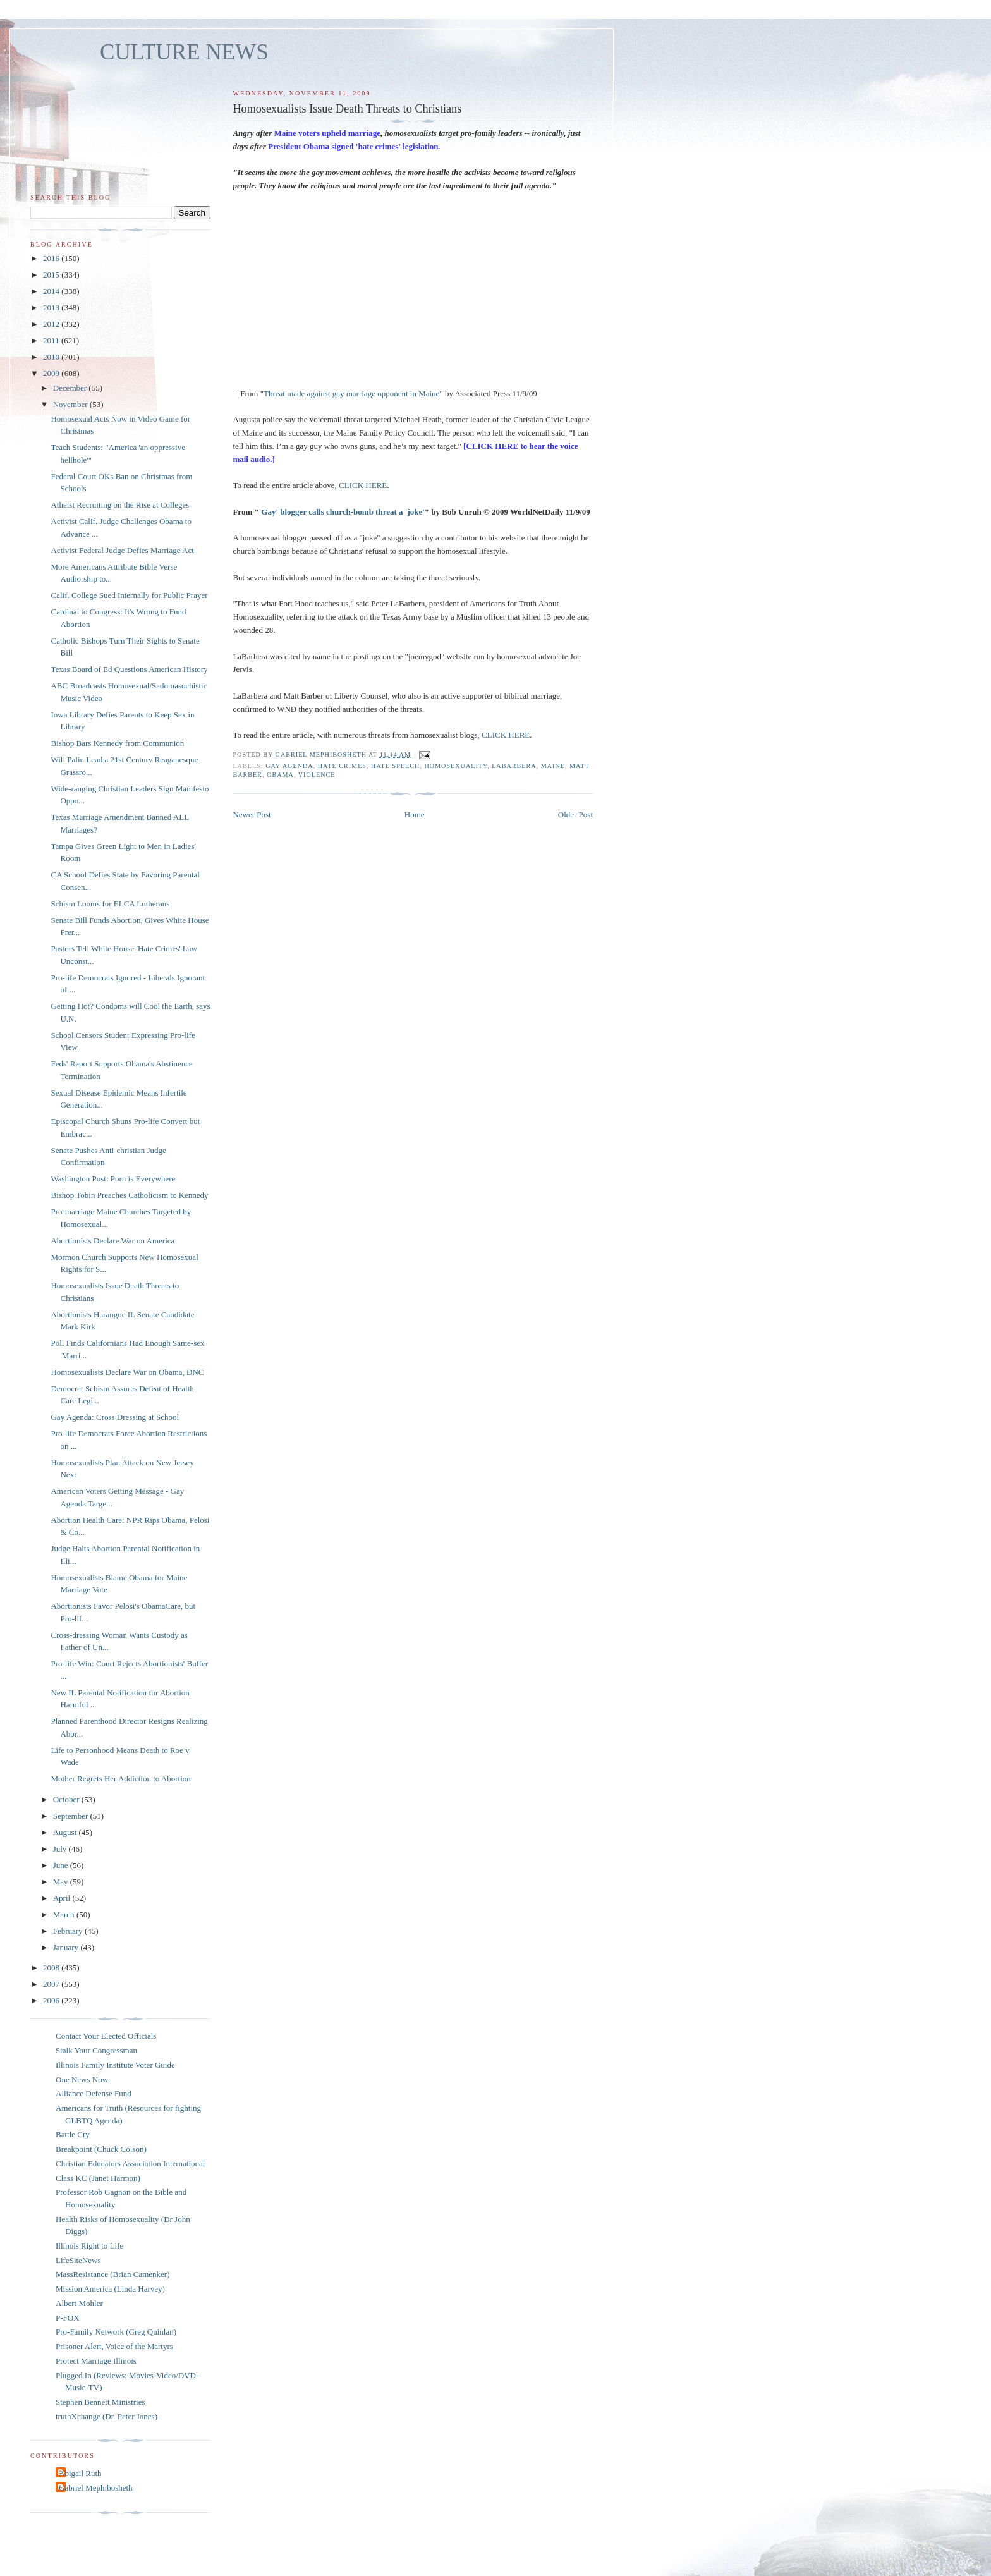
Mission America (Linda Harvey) (110, 2288)
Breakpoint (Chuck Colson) (101, 2149)
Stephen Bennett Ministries (100, 2402)
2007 (52, 1984)
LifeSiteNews (78, 2260)
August (66, 1832)
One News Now (82, 2079)
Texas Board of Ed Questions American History (129, 669)
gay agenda (289, 765)
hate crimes (342, 765)
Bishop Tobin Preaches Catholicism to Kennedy (129, 1195)
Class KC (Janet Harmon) (98, 2178)
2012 (52, 324)
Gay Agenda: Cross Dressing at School (115, 1417)
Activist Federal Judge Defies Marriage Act (122, 550)
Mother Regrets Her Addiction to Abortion (120, 1778)
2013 (52, 307)
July (61, 1848)
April (63, 1898)
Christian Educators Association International (130, 2163)
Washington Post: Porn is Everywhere (113, 1178)
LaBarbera (514, 765)
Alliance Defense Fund (93, 2093)
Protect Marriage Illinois (96, 2360)
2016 (52, 258)
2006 (52, 2000)
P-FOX (68, 2318)
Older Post (575, 814)
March (64, 1914)
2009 (52, 373)
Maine (553, 765)
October (67, 1799)
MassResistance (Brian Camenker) (113, 2274)
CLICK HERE (363, 485)
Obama (280, 774)
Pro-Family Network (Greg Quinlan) (116, 2331)
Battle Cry (73, 2134)
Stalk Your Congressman (96, 2050)
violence (317, 774)
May (61, 1881)
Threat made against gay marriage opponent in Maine (351, 393)
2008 (52, 1967)
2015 (52, 274)
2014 (52, 291)
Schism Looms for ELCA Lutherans (110, 903)
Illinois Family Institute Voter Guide (115, 2065)
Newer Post (252, 814)
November (71, 404)
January (67, 1947)
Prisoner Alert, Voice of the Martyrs (114, 2346)
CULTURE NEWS (184, 52)
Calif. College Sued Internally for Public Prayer (129, 595)
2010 (52, 357)
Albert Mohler (79, 2303)
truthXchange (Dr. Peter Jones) (106, 2416)
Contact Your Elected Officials (106, 2036)
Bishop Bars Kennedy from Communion (117, 743)
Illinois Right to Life (89, 2245)
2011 (52, 340)
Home (414, 814)
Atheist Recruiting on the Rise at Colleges (120, 505)
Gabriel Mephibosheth (96, 2488)
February (69, 1931)
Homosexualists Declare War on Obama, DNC (127, 1372)
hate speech (395, 765)
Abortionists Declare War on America (112, 1240)
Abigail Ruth (80, 2473)
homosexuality (455, 765)
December (71, 388)
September (71, 1816)
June (61, 1865)
